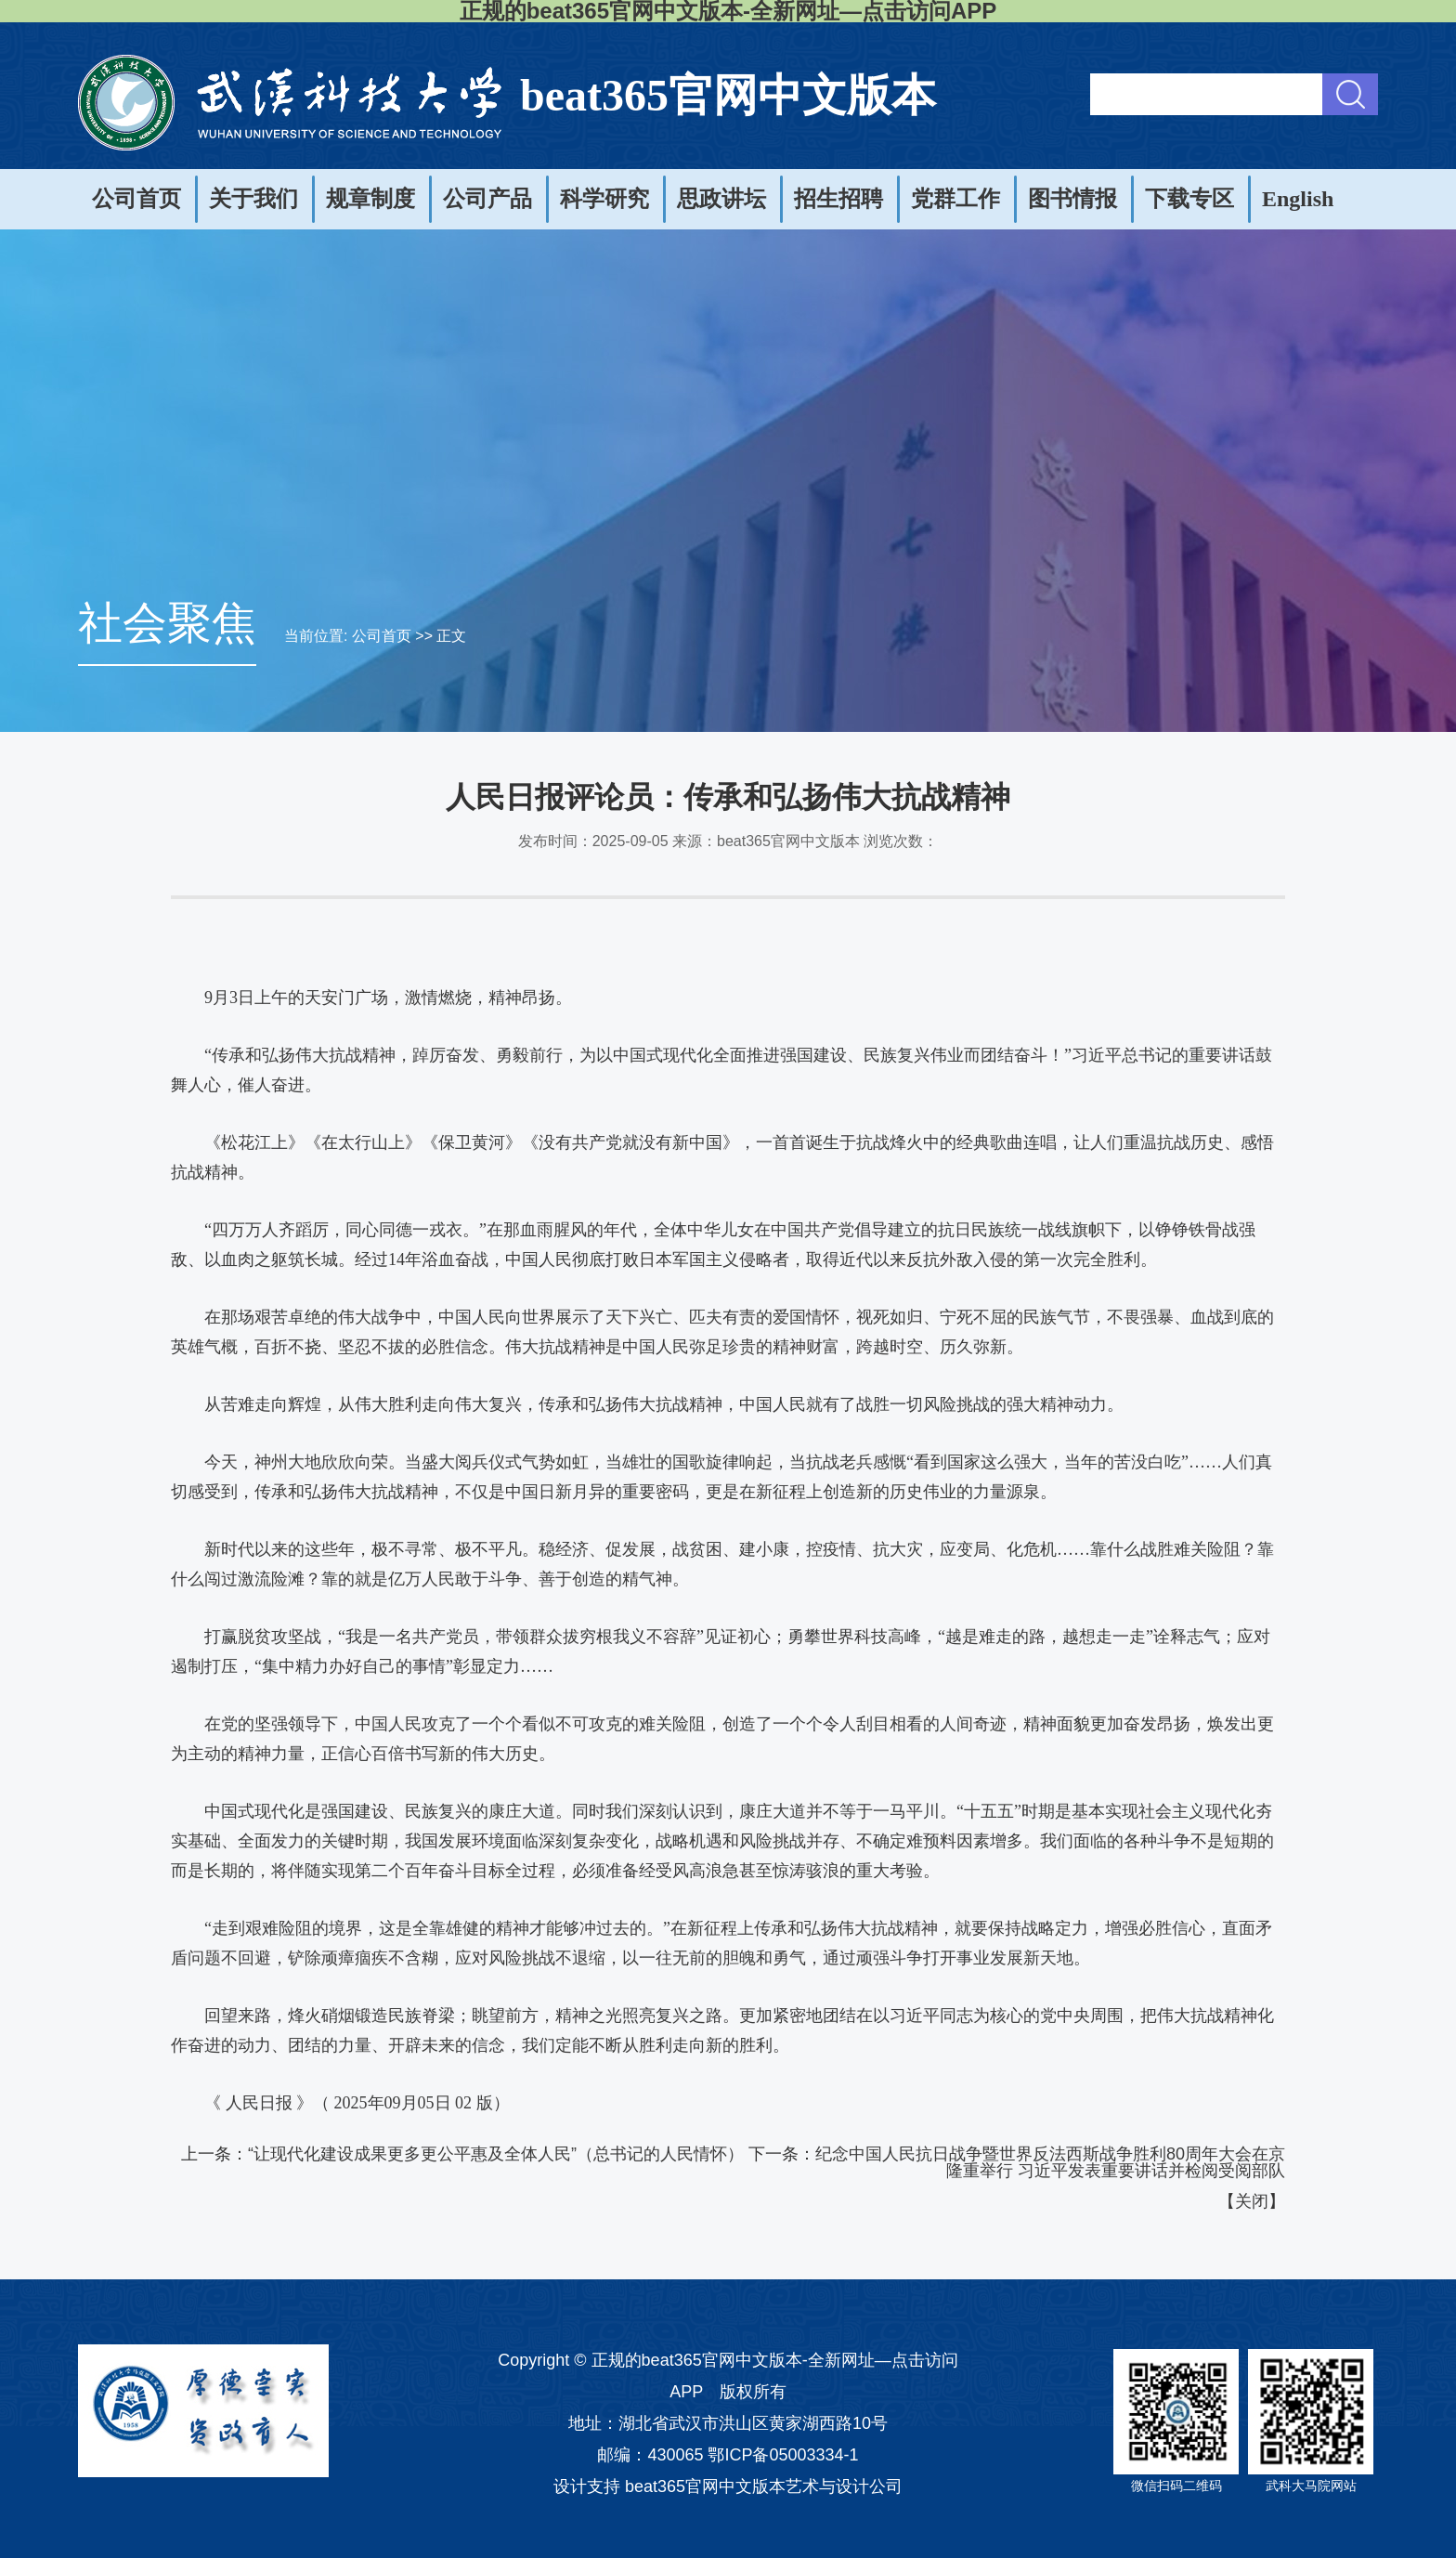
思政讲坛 (721, 199)
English (1297, 199)
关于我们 (253, 199)
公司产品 (487, 199)
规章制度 (370, 199)
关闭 (1251, 2201)
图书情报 (1072, 199)
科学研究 (604, 199)
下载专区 (1189, 199)
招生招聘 (838, 199)
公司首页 (136, 199)
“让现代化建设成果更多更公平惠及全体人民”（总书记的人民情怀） (496, 2154)
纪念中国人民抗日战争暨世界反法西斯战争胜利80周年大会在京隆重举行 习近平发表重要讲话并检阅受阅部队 (1050, 2162)
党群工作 (955, 199)
